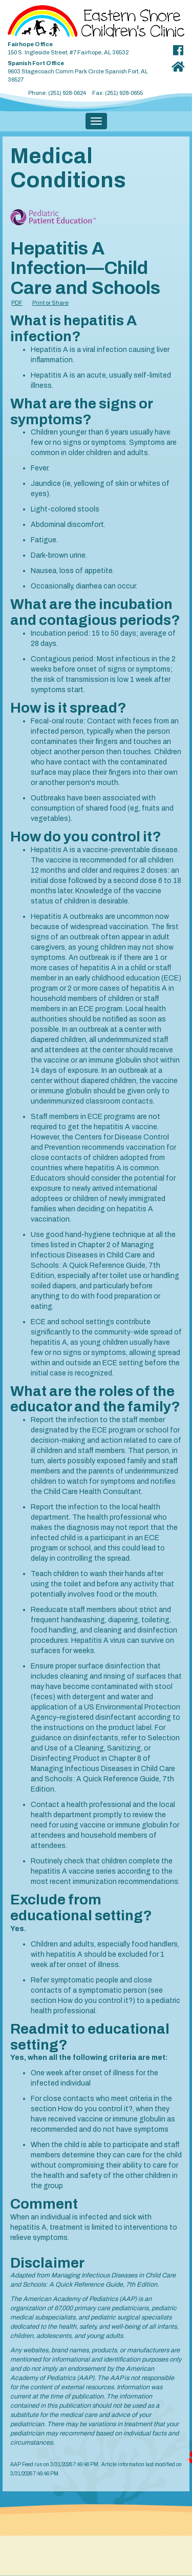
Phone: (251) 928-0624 (57, 93)
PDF (17, 303)
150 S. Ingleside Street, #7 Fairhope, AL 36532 (85, 46)
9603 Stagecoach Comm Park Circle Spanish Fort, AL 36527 (85, 69)
